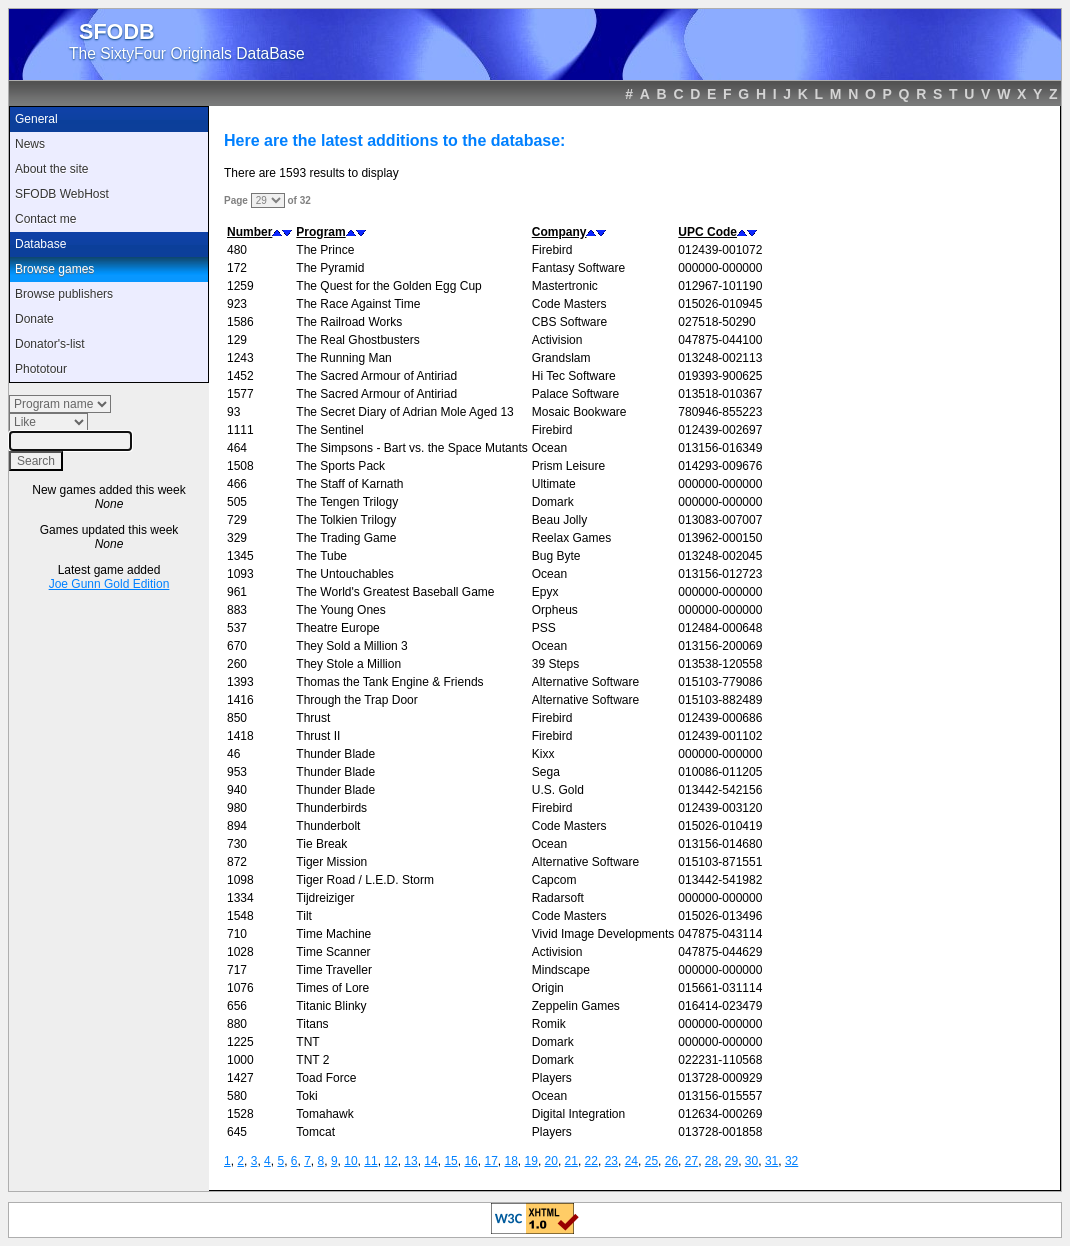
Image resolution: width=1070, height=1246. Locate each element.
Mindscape (561, 970)
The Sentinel (329, 430)
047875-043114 (720, 934)
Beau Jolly (559, 520)
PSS (544, 628)
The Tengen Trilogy (347, 502)
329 (237, 538)
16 (470, 1161)
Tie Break (321, 844)
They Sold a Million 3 (351, 646)
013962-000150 (720, 538)
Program (320, 232)
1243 (240, 358)
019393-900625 (720, 376)
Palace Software (575, 394)
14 (430, 1161)
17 (490, 1161)
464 (237, 448)
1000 (240, 1060)
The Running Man (343, 358)
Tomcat (315, 1132)
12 (390, 1161)
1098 (240, 880)
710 (237, 934)
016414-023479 (720, 1006)
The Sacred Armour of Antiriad (376, 376)
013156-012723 (720, 574)
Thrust (313, 718)
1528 (240, 1114)
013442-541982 (720, 880)
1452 (240, 376)
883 (237, 610)
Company (559, 232)
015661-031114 (720, 988)
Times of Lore (332, 988)
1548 (240, 916)
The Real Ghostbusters (357, 340)
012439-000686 (720, 718)
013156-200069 (720, 646)
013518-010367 (720, 394)
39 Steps (555, 664)
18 (510, 1161)
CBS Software (569, 322)
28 (711, 1161)
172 (237, 268)
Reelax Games (571, 538)
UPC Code (707, 232)
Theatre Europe (337, 628)
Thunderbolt (328, 826)
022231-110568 (720, 1060)
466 (237, 484)
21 (571, 1161)
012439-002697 (720, 430)
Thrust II (318, 736)
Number (249, 232)
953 (237, 772)
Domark (553, 502)
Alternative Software (585, 682)
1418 (240, 736)
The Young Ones (340, 610)
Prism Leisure (568, 466)
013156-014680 (720, 844)
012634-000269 (720, 1114)
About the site (51, 169)
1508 (240, 466)
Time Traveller (334, 970)
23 (611, 1161)
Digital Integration (578, 1114)
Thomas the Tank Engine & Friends (389, 682)
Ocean (549, 448)
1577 (240, 394)
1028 (240, 952)
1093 (240, 574)
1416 (240, 700)
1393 (240, 682)
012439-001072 (720, 250)
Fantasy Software (578, 268)
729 (237, 520)
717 (237, 970)
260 (237, 664)
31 (771, 1161)
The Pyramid (330, 268)
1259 (240, 286)
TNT (307, 1042)
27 (691, 1161)
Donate (34, 319)
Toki (306, 1096)
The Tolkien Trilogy (346, 520)
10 (350, 1161)
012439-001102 (720, 736)
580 (237, 1096)
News (30, 144)
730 (237, 844)
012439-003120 (720, 808)
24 (631, 1161)
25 (651, 1161)
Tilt (304, 916)
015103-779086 (720, 682)
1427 (240, 1078)
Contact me (45, 219)
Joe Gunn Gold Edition (109, 584)
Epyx (545, 592)
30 (751, 1161)
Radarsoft (558, 898)
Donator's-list (50, 344)
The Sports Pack (340, 466)
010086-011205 (720, 772)
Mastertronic (565, 286)
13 (410, 1161)
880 (237, 1024)
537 (237, 628)
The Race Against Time (358, 304)
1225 (240, 1042)
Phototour (41, 369)
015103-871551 (720, 862)
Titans (312, 1024)
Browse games (54, 269)
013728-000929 (720, 1078)
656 (237, 1006)
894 (237, 826)
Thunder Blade (335, 754)
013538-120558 (720, 664)
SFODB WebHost (62, 194)
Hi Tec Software (574, 376)
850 (237, 718)
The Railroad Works (349, 322)
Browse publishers (64, 294)
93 (233, 412)
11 (370, 1161)
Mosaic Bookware (579, 412)
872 (237, 862)
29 (731, 1161)
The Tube (321, 556)
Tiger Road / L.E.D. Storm (365, 880)
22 (591, 1161)
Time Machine (333, 934)
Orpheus (555, 610)
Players (552, 1078)
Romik (549, 1024)
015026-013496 (720, 916)
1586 (240, 322)
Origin (548, 988)
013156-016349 (720, 448)
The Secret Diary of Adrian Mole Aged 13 (404, 412)
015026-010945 (720, 304)
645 (237, 1132)
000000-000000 (720, 268)
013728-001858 (720, 1132)
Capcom (554, 880)
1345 (240, 556)
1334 (240, 898)
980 (237, 808)
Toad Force (326, 1078)
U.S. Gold (558, 790)
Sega (546, 772)
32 (791, 1161)
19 (531, 1161)
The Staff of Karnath (349, 484)
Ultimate (554, 484)
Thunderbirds (331, 808)
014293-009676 (720, 466)
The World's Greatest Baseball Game (395, 592)
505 (237, 502)
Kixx (543, 754)
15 (450, 1161)
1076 (240, 988)
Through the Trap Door (356, 700)
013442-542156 (720, 790)
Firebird (552, 250)
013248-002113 (720, 358)
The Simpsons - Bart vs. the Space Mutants (411, 448)
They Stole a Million (348, 664)
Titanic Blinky (331, 1006)
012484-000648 (720, 628)
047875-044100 (720, 340)
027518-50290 (716, 322)
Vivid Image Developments (603, 934)
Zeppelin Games (576, 1006)
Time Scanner (333, 952)
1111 (240, 430)
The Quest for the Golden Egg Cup (388, 286)
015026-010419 (720, 826)
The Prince (325, 250)
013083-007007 (720, 520)
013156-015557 (720, 1096)
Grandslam (561, 358)
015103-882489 (720, 700)
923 (237, 304)
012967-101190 (720, 286)
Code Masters (569, 304)
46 (233, 754)
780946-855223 (720, 412)
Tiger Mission (331, 862)
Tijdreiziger (325, 898)
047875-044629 (720, 952)
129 (237, 340)
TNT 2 (312, 1060)
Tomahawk (324, 1114)
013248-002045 (720, 556)
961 (237, 592)
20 (551, 1161)
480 (237, 250)
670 (237, 646)
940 (237, 790)
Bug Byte (556, 556)
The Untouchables (344, 574)
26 (671, 1161)
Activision (557, 340)
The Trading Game (346, 538)
